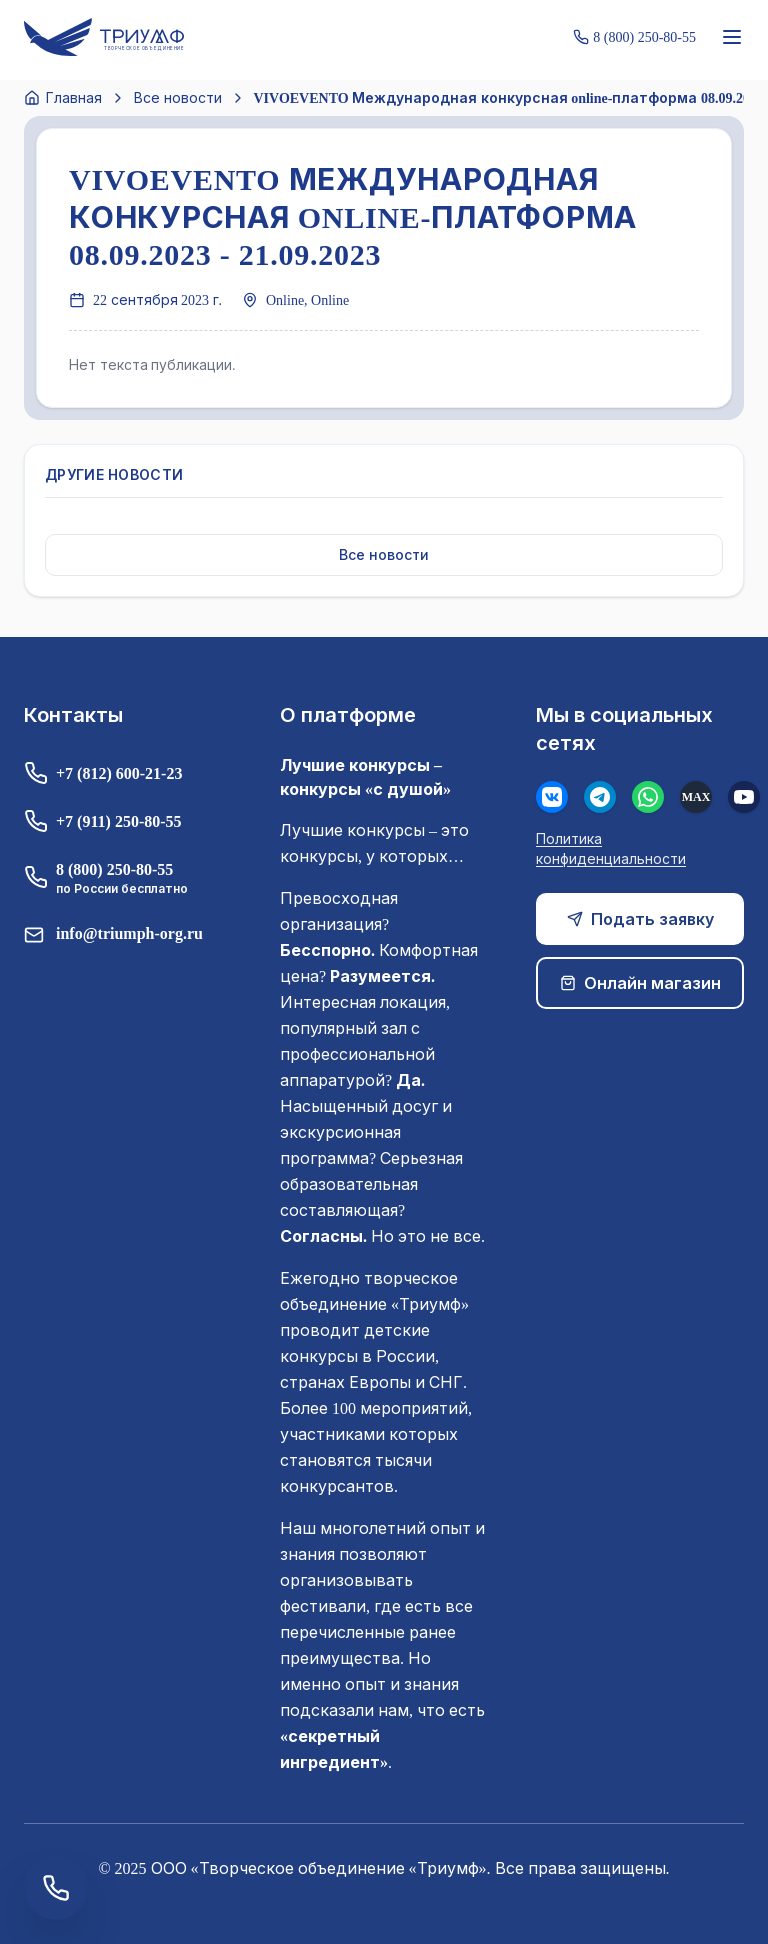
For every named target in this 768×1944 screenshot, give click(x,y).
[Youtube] (744, 797)
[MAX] (696, 797)
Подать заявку (640, 919)
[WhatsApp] (648, 797)
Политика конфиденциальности (611, 848)
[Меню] (732, 37)
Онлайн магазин (640, 983)
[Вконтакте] (552, 797)
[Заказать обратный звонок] (56, 1888)
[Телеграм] (600, 797)
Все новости (178, 97)
